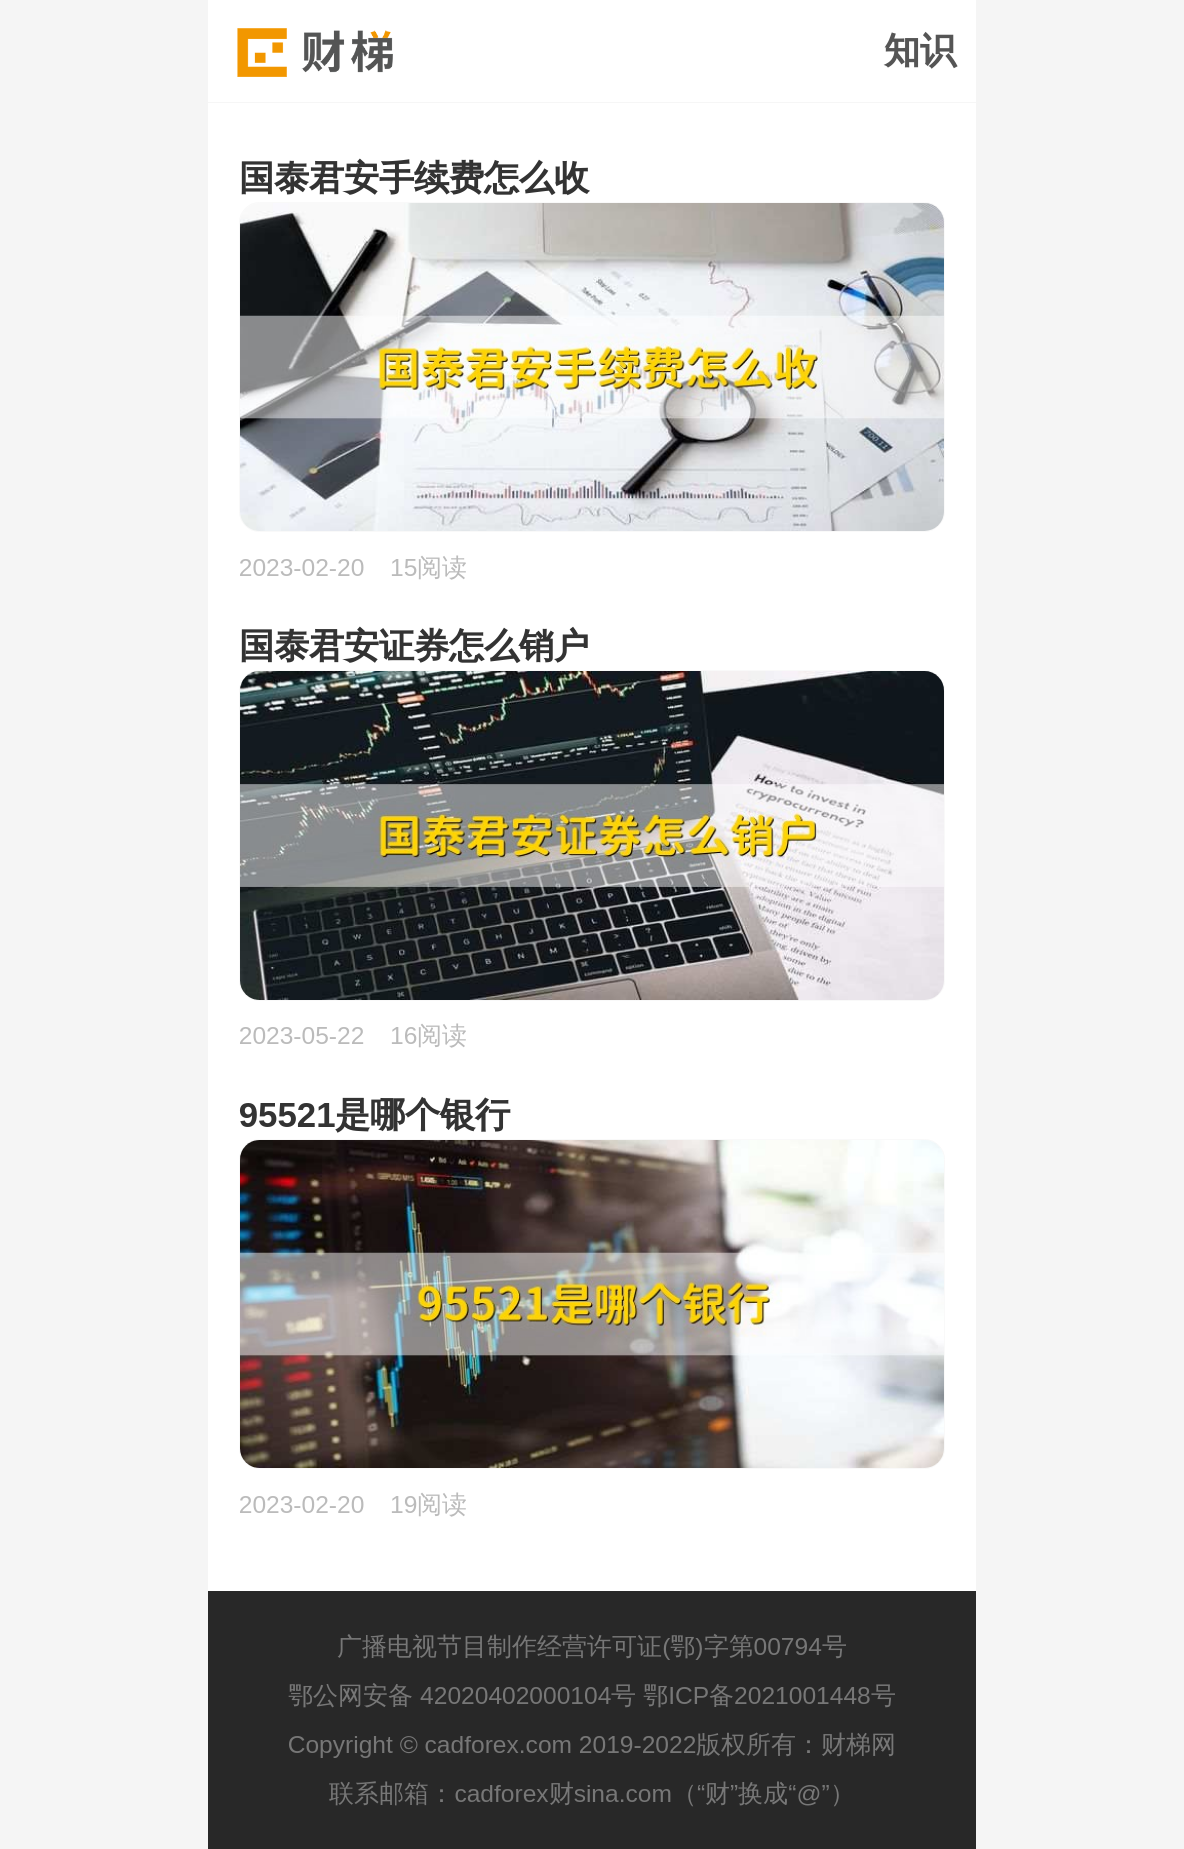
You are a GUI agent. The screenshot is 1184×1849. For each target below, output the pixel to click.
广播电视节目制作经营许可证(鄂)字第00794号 (592, 1646)
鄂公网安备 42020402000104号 (462, 1695)
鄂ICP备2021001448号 (769, 1695)
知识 (920, 51)
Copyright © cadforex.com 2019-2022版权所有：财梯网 (592, 1744)
